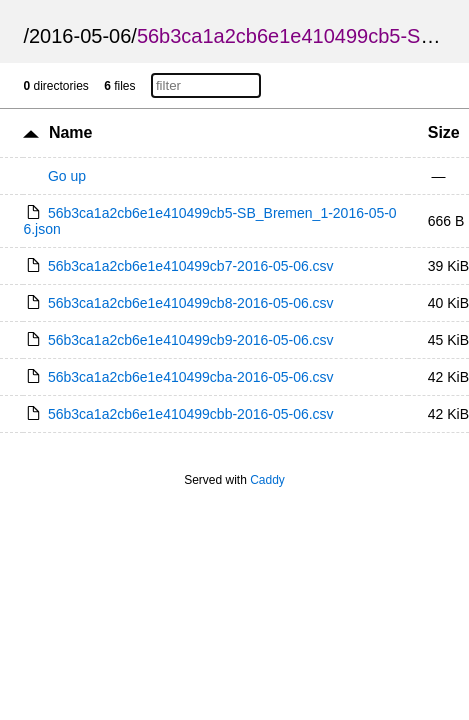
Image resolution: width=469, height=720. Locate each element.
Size (444, 132)
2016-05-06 (80, 36)
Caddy (267, 480)
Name (71, 132)
